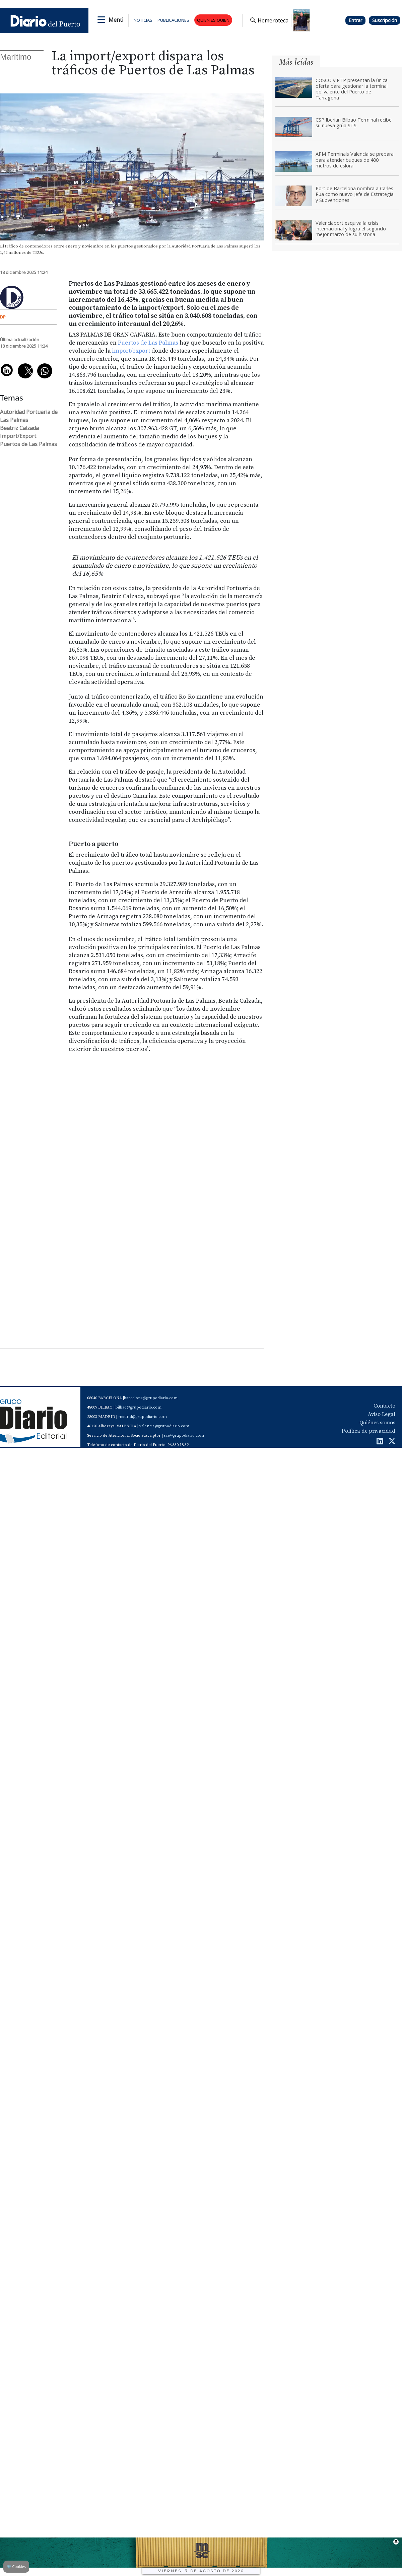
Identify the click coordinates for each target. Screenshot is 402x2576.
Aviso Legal (381, 1414)
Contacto (384, 1406)
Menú (116, 19)
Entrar (355, 20)
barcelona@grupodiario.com (151, 1398)
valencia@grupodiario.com (164, 1426)
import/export (131, 351)
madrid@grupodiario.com (142, 1416)
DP (3, 317)
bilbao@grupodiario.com (138, 1407)
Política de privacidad (368, 1431)
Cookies (16, 2566)
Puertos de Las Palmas (148, 343)
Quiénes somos (377, 1422)
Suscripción (384, 20)
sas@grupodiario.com (184, 1435)
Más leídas (296, 61)
